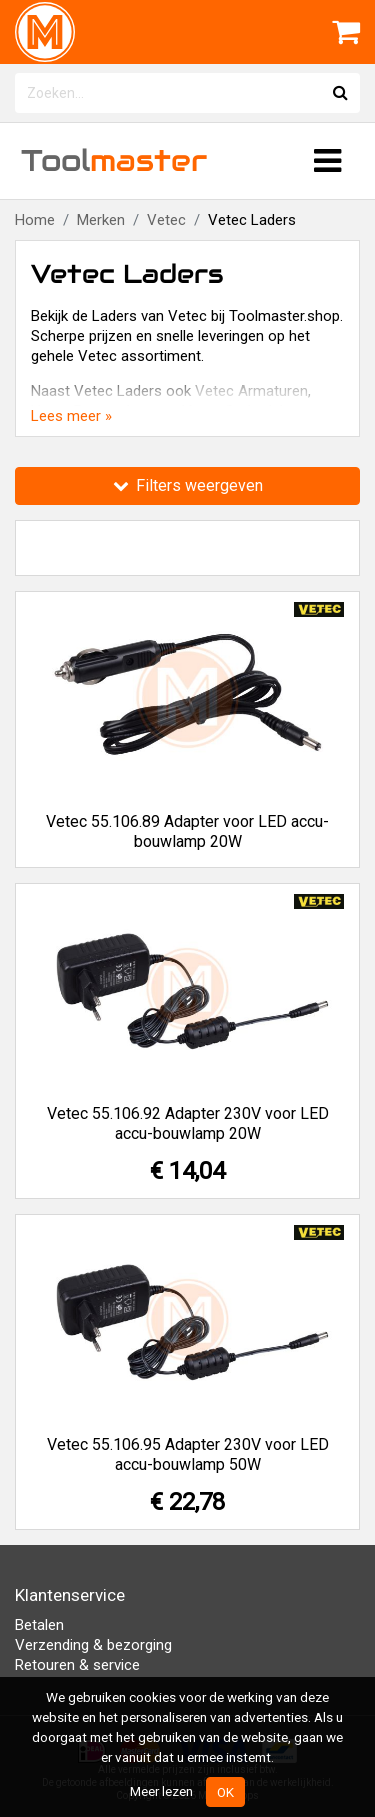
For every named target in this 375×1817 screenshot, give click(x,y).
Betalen (39, 1625)
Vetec (166, 220)
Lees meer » (71, 416)
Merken (101, 220)
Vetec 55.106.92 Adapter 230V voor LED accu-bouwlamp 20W (188, 1123)
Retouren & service (77, 1665)
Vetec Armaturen (251, 391)
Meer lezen (161, 1791)
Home (35, 220)
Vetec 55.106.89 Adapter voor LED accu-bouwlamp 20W (187, 831)
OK (225, 1792)
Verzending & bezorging (93, 1645)
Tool (114, 160)
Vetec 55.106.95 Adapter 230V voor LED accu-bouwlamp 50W (188, 1454)
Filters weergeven (188, 485)
